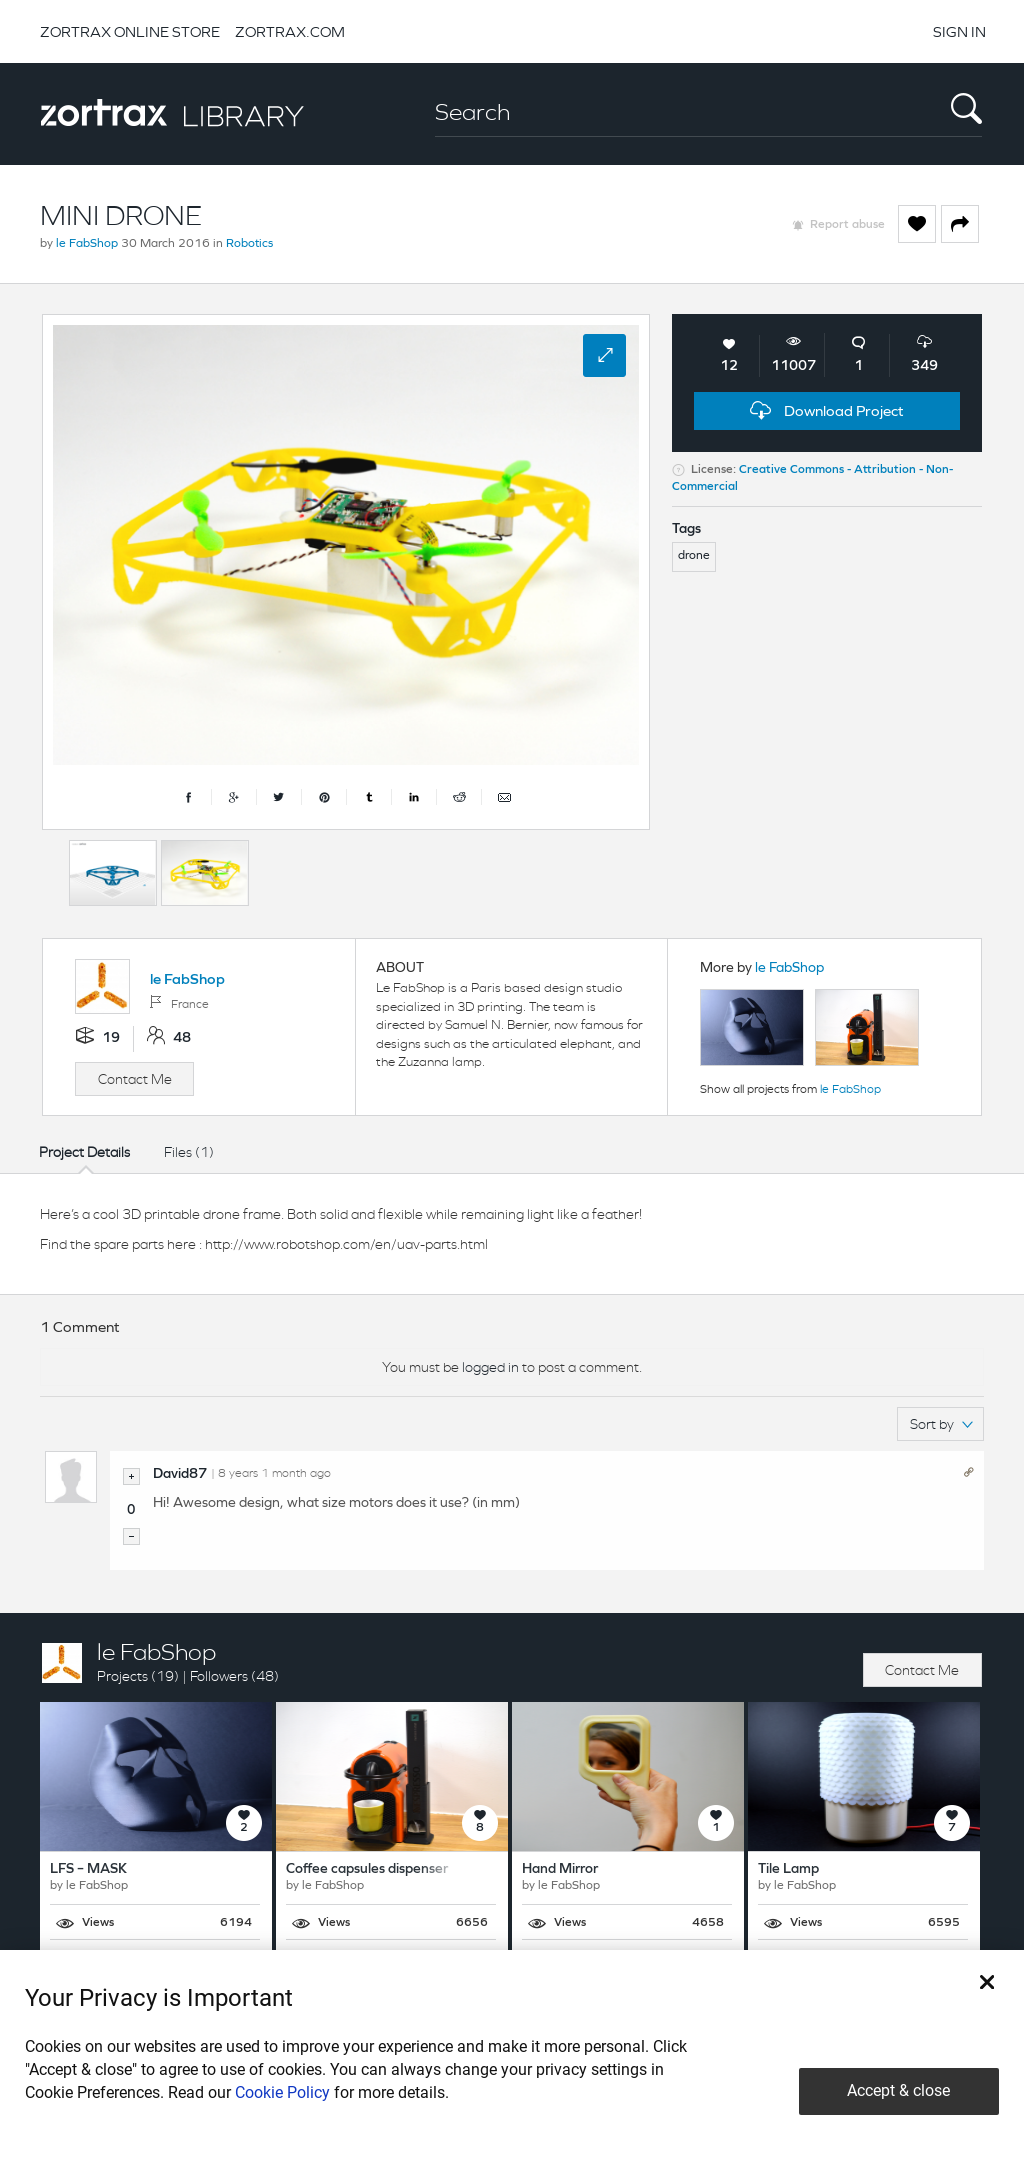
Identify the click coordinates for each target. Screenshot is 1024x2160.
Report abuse (847, 225)
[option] (113, 873)
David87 (180, 1474)
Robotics (249, 244)
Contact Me (135, 1079)
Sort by (941, 1424)
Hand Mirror (560, 1869)
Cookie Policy (282, 2092)
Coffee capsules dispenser (367, 1869)
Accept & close (898, 2090)
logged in (490, 1367)
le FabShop (87, 244)
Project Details (84, 1152)
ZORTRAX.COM (290, 31)
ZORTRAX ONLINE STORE (130, 31)
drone (694, 556)
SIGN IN (959, 31)
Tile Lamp (788, 1869)
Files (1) (189, 1152)
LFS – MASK (88, 1869)
